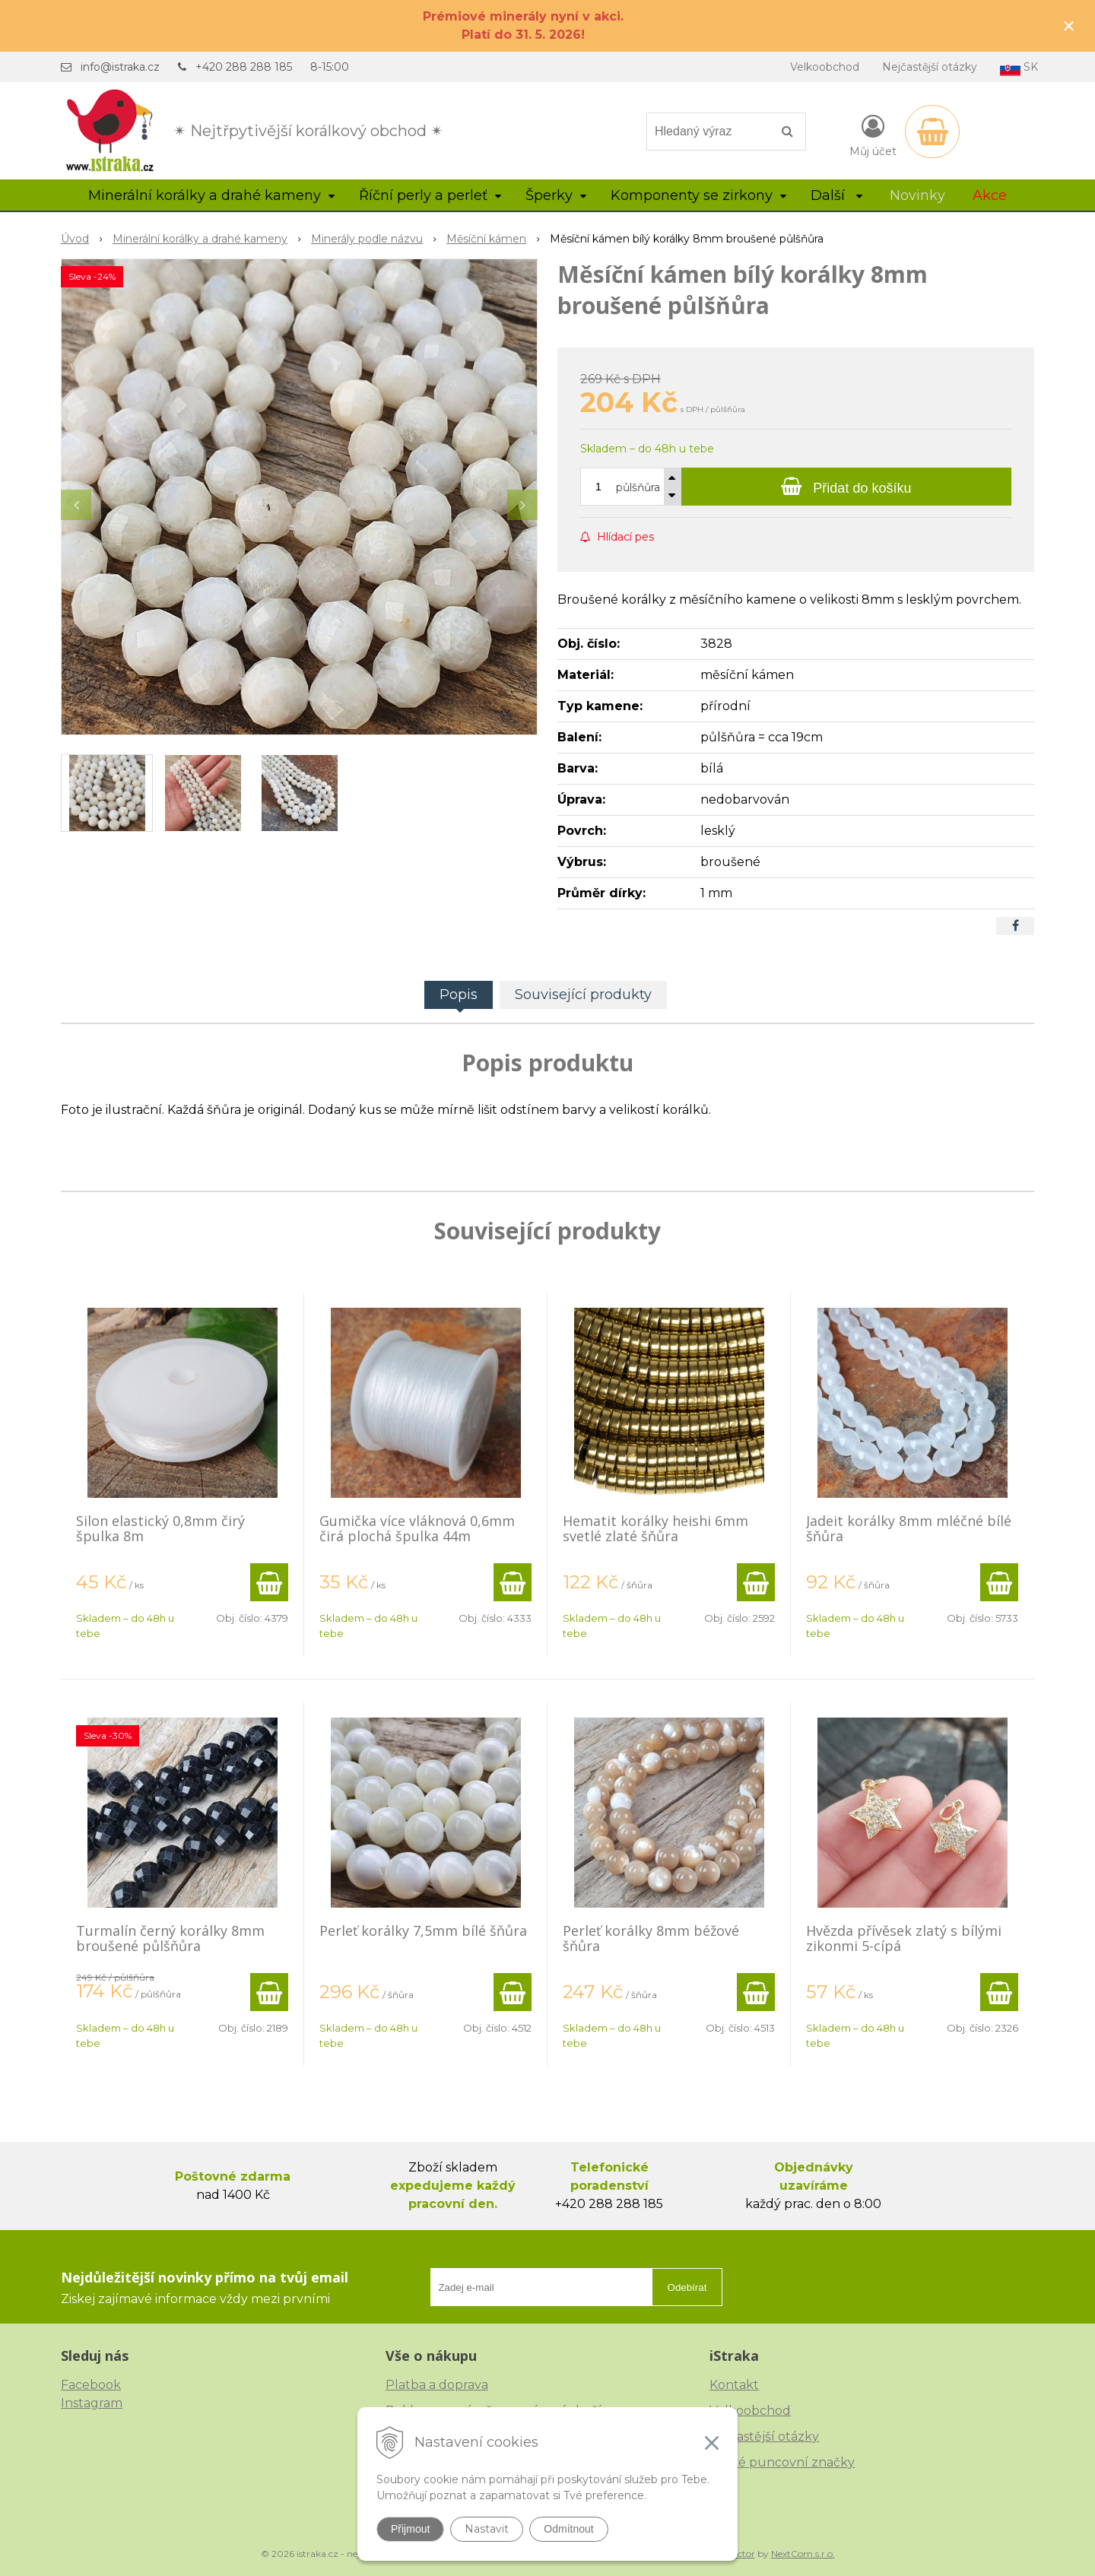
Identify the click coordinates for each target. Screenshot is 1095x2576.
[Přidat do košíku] (846, 487)
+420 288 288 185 (243, 67)
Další (836, 195)
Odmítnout (568, 2529)
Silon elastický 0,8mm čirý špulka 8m (160, 1528)
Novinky (917, 195)
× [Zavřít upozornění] (1069, 25)
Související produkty (583, 994)
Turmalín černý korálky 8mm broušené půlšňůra (170, 1938)
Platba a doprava (437, 2385)
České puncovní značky (782, 2462)
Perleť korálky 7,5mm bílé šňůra (423, 1930)
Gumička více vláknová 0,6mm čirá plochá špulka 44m (417, 1528)
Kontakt (734, 2385)
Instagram (91, 2403)
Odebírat (687, 2287)
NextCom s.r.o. (803, 2553)
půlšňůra (638, 487)
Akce (990, 195)
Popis (459, 994)
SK (1019, 68)
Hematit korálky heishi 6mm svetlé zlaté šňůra (655, 1528)
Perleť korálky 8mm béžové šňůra (651, 1938)
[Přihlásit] (873, 134)
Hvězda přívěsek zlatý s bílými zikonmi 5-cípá (903, 1938)
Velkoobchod (824, 67)
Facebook (91, 2385)
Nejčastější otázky (929, 67)
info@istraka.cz (120, 67)
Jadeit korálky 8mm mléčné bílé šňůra (908, 1528)
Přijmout (410, 2529)
